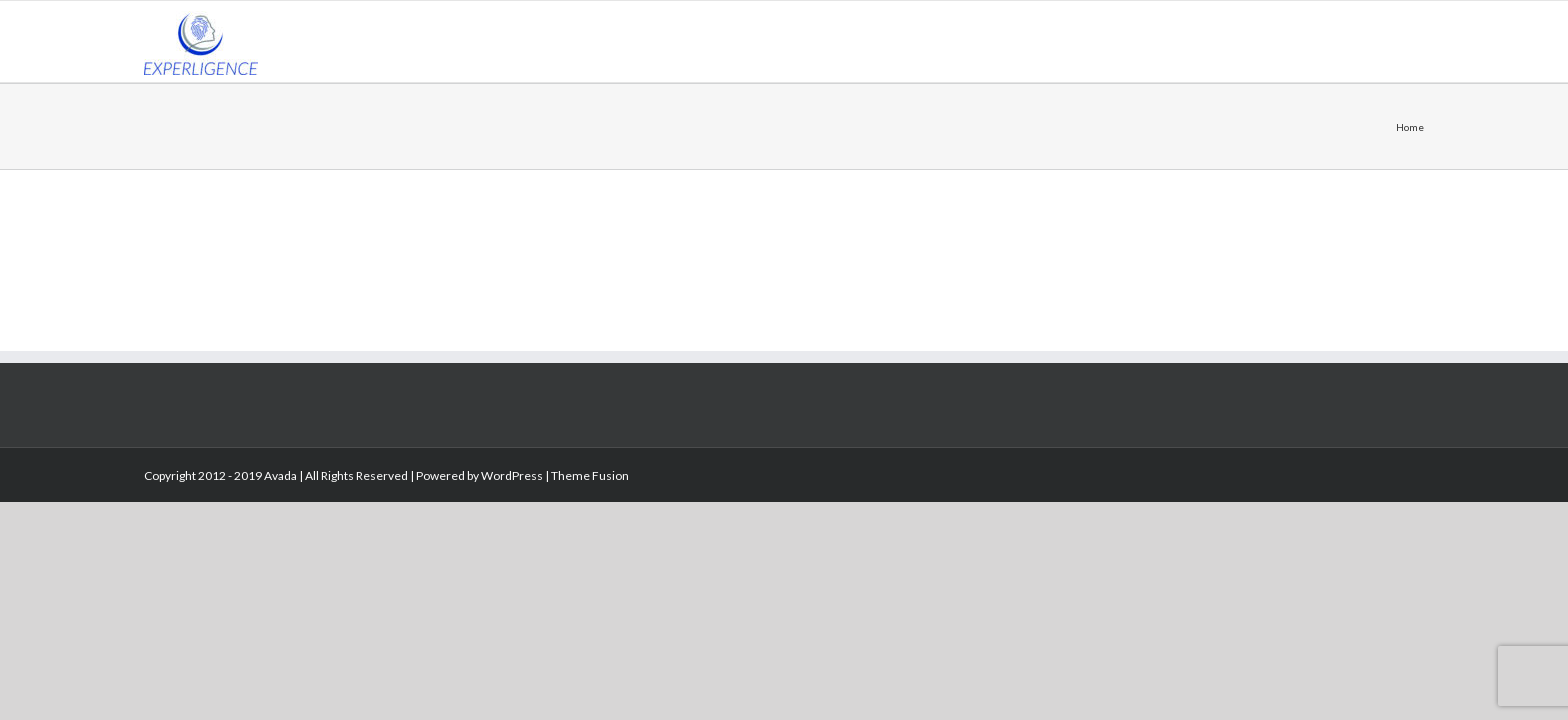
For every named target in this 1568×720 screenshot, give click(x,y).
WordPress (512, 475)
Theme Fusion (590, 475)
